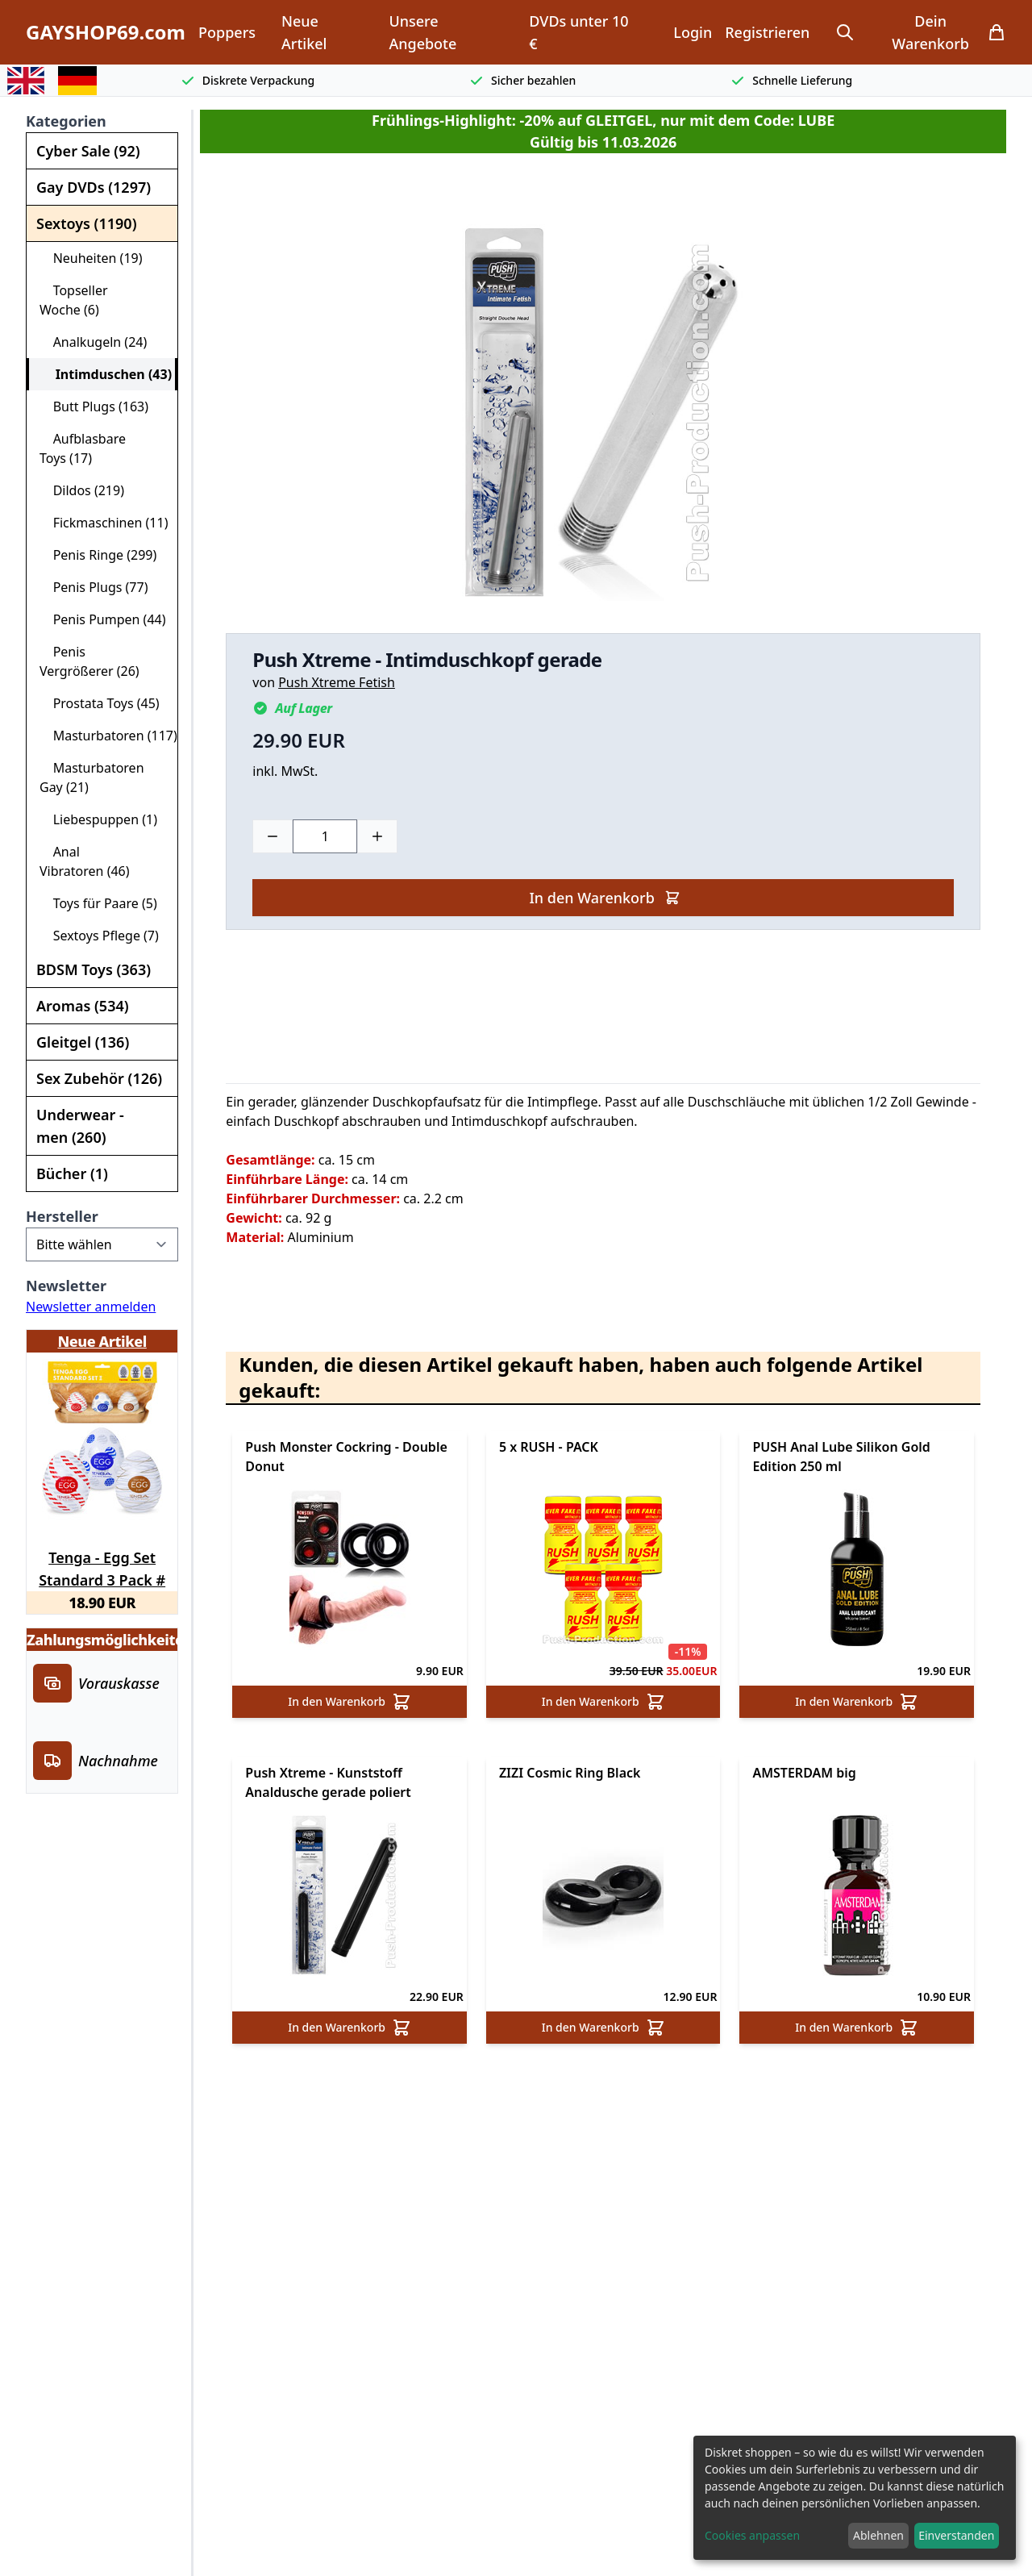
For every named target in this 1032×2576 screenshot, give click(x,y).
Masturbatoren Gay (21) (92, 777)
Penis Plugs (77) (94, 587)
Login (692, 32)
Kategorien (66, 121)
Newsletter (66, 1285)
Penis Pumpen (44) (103, 619)
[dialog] (854, 2498)
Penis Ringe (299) (98, 555)
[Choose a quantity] (325, 836)
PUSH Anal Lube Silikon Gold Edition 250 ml (841, 1456)
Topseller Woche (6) (74, 300)
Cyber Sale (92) (88, 150)
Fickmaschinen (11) (104, 522)
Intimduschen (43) (107, 374)
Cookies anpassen (752, 2535)
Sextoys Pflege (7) (99, 935)
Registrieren (767, 32)
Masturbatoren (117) (108, 735)
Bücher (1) (72, 1173)
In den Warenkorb (604, 897)
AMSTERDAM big (803, 1773)
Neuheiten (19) (91, 258)
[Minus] (272, 836)
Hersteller (62, 1216)
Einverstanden (956, 2535)
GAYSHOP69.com (105, 32)
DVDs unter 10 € (578, 32)
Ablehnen (878, 2535)
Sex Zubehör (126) (99, 1078)
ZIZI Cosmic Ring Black (570, 1773)
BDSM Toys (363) (93, 969)
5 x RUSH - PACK (548, 1447)
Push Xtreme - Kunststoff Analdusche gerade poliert (327, 1782)
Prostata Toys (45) (100, 703)
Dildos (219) (82, 490)
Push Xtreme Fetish (336, 682)
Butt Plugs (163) (94, 406)
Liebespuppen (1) (98, 819)
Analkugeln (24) (93, 342)
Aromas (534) (82, 1005)
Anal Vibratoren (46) (85, 861)
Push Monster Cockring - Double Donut (346, 1456)
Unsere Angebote (422, 32)
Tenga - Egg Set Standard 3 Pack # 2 (102, 1566)
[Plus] (377, 836)
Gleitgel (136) (82, 1042)
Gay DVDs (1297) (93, 187)
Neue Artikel (304, 32)
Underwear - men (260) (80, 1126)
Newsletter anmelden (91, 1306)
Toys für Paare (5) (98, 903)
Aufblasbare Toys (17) (83, 448)
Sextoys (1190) (86, 223)
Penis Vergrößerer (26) (89, 661)
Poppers (227, 32)
